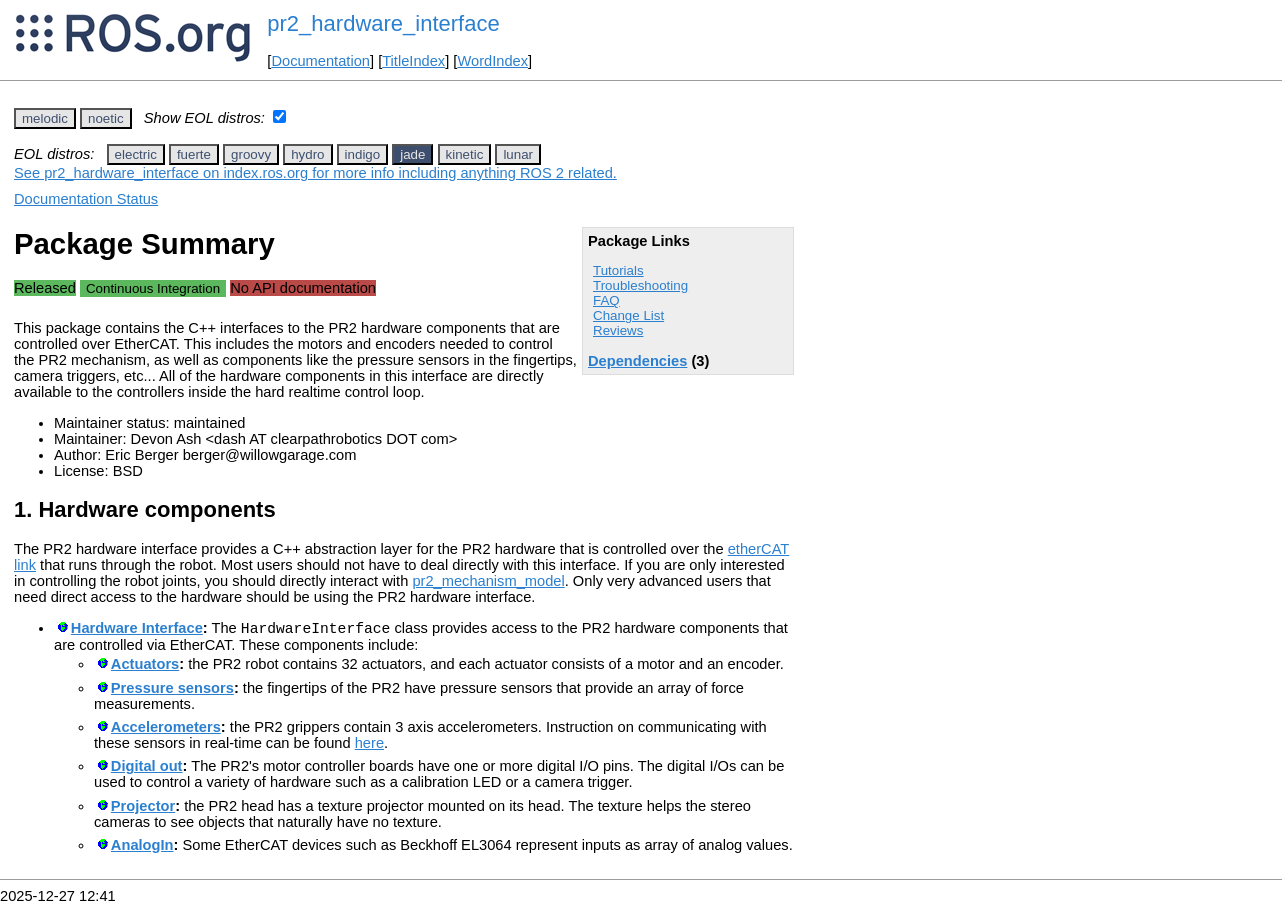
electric (136, 154)
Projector (143, 809)
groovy (251, 154)
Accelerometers (166, 730)
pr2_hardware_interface (383, 23)
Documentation (320, 61)
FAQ (606, 300)
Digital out (147, 769)
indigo (363, 154)
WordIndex (492, 61)
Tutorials (618, 270)
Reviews (618, 330)
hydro (307, 154)
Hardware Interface (137, 631)
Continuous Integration (153, 288)
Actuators (145, 667)
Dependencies (637, 361)
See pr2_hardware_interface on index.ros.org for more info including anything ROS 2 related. (315, 173)
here (369, 746)
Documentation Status (86, 199)
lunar (518, 154)
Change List (628, 315)
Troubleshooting (640, 285)
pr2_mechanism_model (488, 581)
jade (412, 154)
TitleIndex (413, 61)
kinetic (465, 154)
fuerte (194, 154)
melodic (45, 118)
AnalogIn (142, 848)
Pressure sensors (172, 691)
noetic (106, 118)
